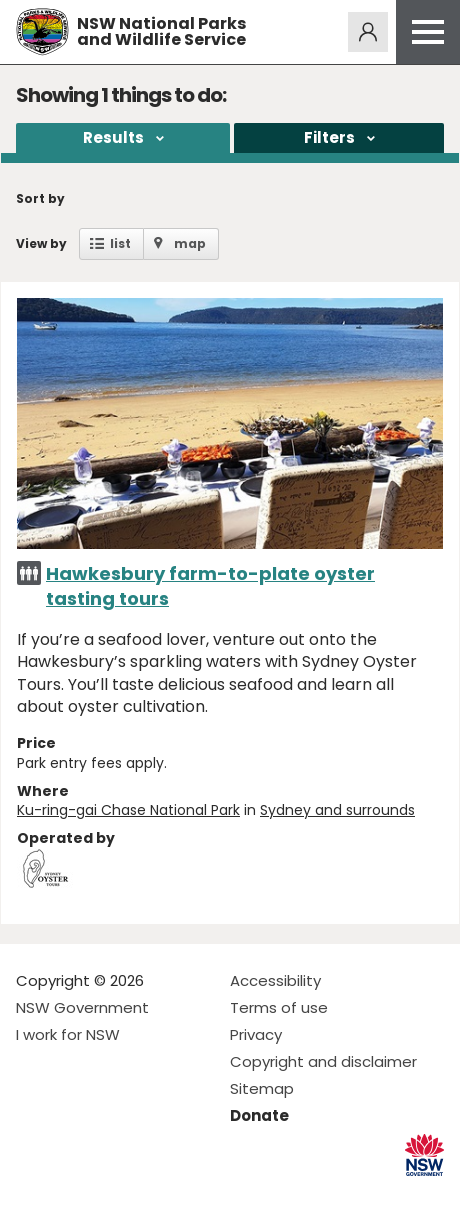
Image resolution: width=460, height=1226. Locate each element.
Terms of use (279, 1007)
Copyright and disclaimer (323, 1061)
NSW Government (82, 1007)
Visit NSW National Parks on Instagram (77, 1194)
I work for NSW (68, 1034)
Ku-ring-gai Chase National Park (128, 810)
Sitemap (262, 1088)
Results (113, 137)
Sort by (40, 198)
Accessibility (275, 980)
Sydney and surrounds (337, 810)
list (120, 243)
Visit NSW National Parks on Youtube (120, 1194)
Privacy (256, 1034)
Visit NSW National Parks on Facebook (34, 1194)
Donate (259, 1115)
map (190, 243)
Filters (329, 137)
